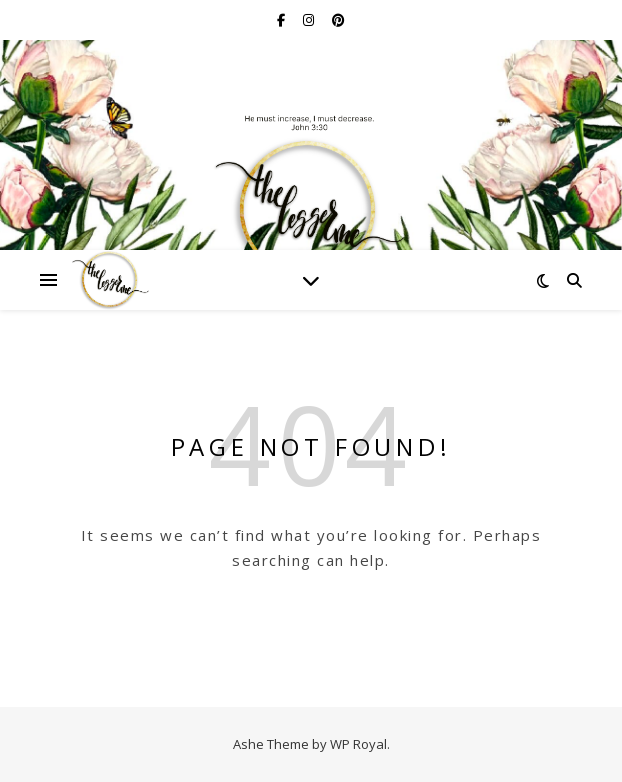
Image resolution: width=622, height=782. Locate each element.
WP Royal (358, 744)
